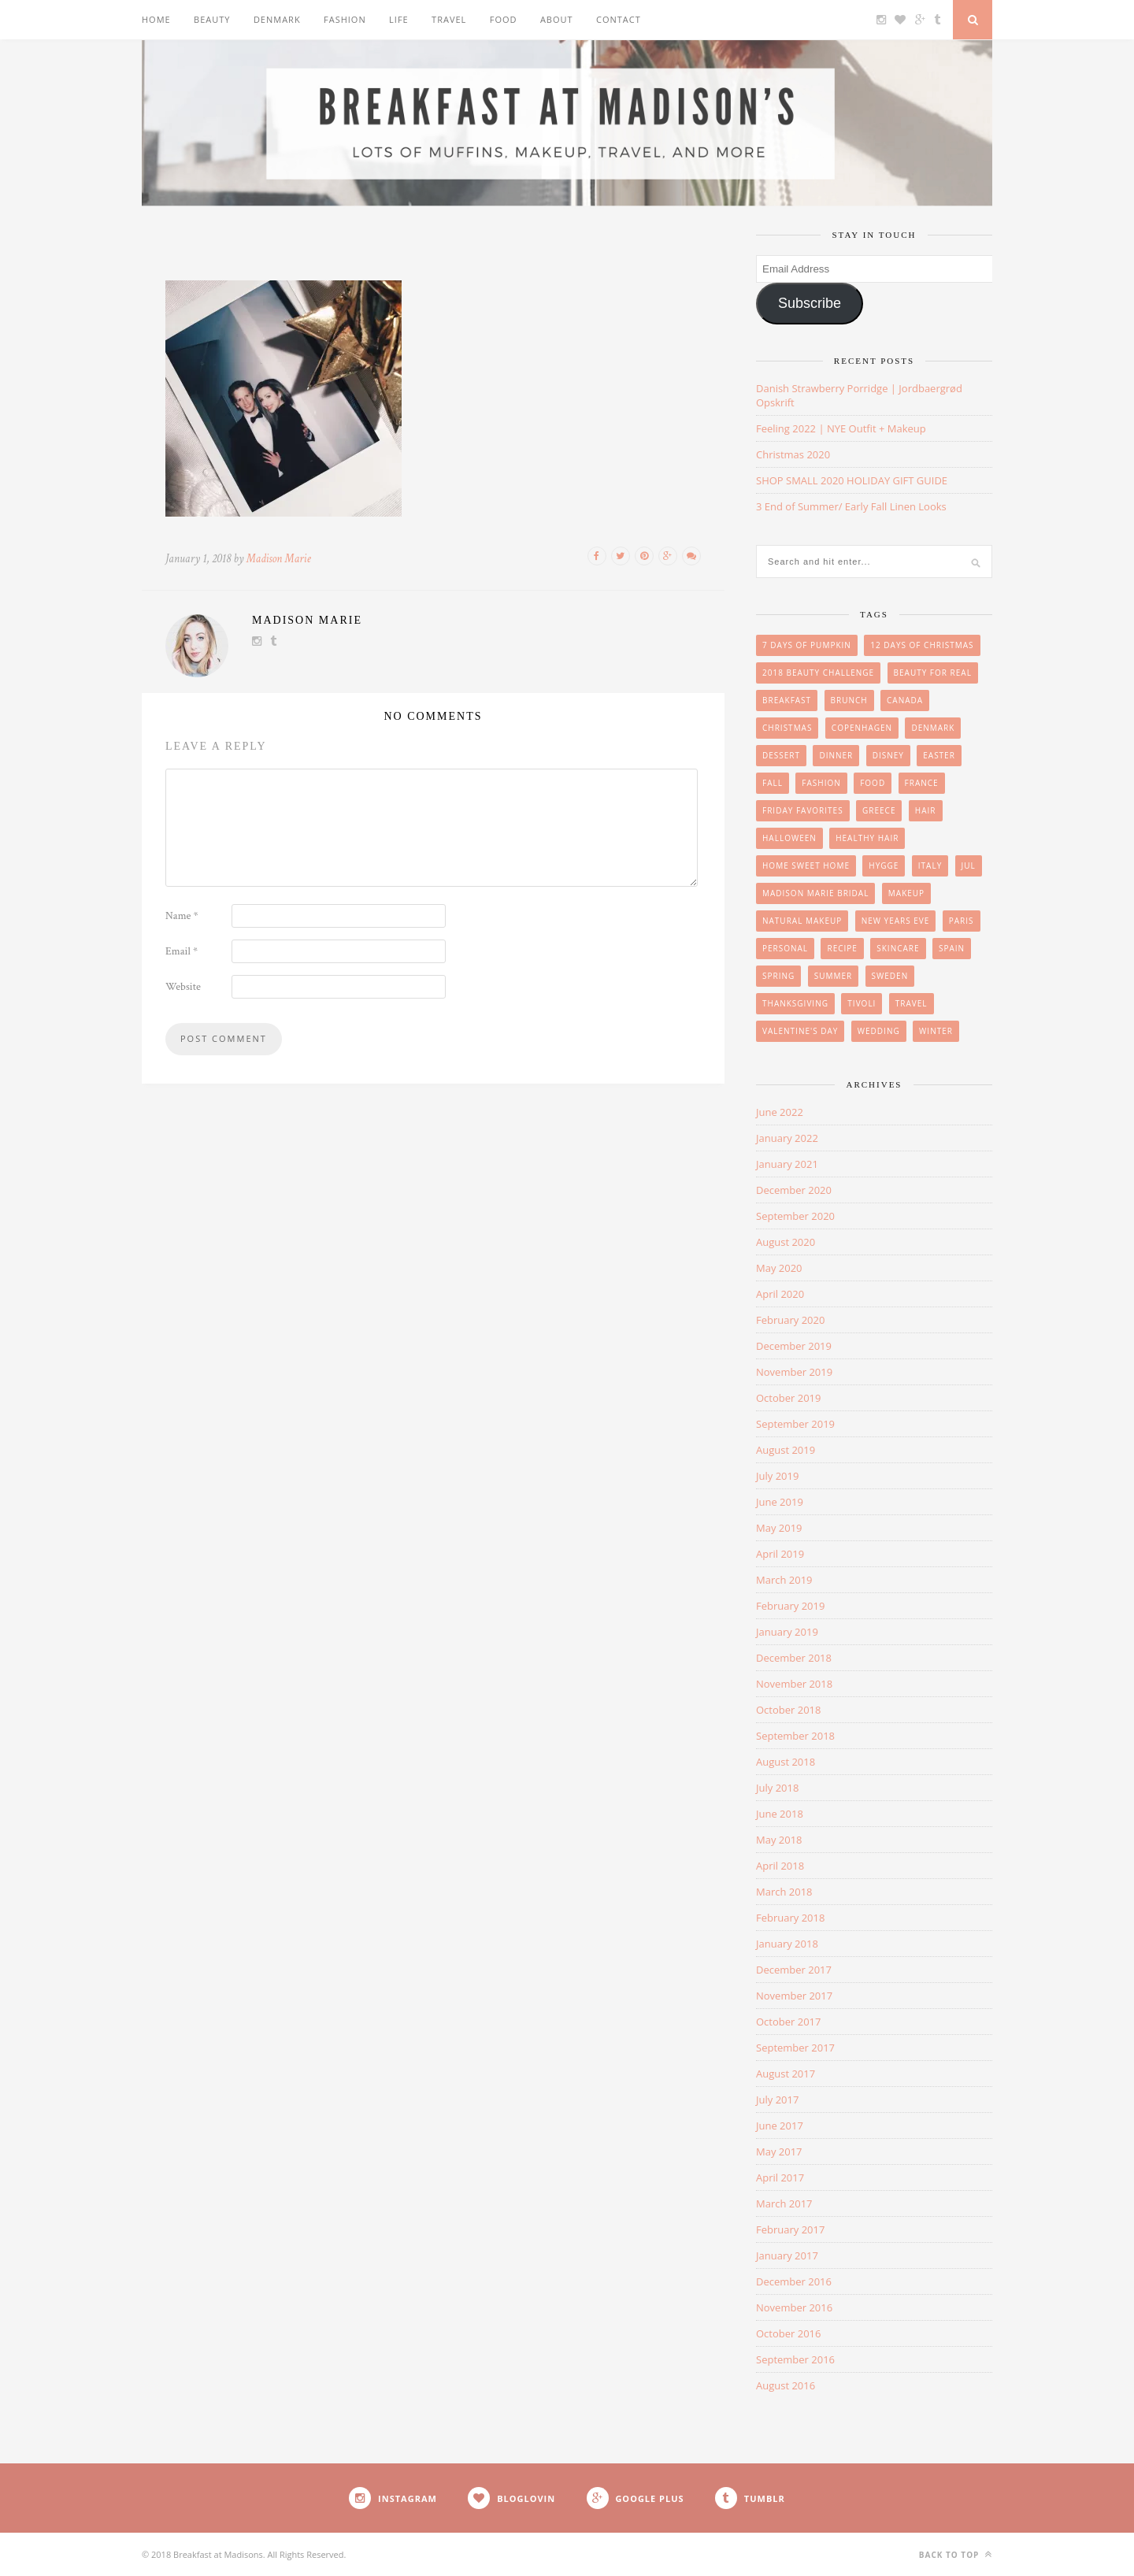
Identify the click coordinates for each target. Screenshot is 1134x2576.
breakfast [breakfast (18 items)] (786, 700)
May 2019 (779, 1528)
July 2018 (777, 1788)
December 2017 (794, 1970)
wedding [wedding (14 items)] (879, 1030)
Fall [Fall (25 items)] (772, 782)
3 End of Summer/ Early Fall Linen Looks (851, 506)
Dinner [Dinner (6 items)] (836, 755)
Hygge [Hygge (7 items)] (884, 865)
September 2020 (795, 1216)
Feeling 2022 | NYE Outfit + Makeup (841, 428)
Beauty (212, 19)
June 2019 (779, 1502)
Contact (618, 19)
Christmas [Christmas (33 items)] (787, 727)
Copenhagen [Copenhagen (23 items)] (862, 727)
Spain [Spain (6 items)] (952, 948)
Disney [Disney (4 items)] (888, 755)
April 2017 (780, 2177)
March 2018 (784, 1892)
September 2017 (795, 2047)
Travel (449, 19)
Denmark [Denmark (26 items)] (932, 727)
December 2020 (794, 1190)
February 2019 (790, 1606)
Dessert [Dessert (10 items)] (781, 755)
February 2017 (790, 2229)
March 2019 (784, 1580)
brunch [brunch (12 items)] (849, 700)
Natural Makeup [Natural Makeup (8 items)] (802, 920)
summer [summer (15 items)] (833, 975)
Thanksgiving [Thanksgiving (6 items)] (795, 1003)
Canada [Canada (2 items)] (905, 700)
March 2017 (784, 2203)
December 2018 (794, 1658)
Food (503, 19)
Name (181, 916)
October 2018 (788, 1710)
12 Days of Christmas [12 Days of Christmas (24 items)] (921, 644)
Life (399, 19)
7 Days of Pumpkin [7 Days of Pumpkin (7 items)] (806, 644)
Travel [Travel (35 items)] (911, 1003)
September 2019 (795, 1424)
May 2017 (779, 2151)
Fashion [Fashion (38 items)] (821, 782)
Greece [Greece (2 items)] (878, 810)
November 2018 (794, 1684)
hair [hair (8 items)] (925, 810)
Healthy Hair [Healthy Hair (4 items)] (867, 837)
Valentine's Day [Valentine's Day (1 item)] (800, 1030)
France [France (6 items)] (922, 782)
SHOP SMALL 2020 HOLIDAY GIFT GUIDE (851, 480)
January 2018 (787, 1944)
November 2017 (794, 1996)
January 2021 (787, 1164)
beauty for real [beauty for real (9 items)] (933, 672)
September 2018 (795, 1736)
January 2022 (787, 1138)
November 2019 (794, 1372)
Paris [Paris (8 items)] (961, 920)
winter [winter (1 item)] (936, 1030)
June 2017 (779, 2125)
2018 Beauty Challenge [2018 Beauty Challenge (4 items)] (818, 672)
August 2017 (785, 2073)
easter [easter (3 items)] (939, 755)
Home (156, 19)
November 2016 (794, 2307)
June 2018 (779, 1814)
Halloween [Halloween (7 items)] (789, 837)
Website (183, 987)
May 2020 (779, 1268)
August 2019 (785, 1450)
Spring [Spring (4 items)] (778, 975)
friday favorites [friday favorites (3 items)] (802, 810)
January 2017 (787, 2255)
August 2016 (785, 2385)
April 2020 (780, 1294)
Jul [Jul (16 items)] (969, 865)
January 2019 (787, 1632)
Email (181, 951)
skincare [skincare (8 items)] (897, 948)
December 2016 (794, 2281)
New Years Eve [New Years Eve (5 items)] (896, 920)
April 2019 (780, 1554)
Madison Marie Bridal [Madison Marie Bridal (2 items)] (815, 893)
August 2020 (785, 1242)
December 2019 (794, 1346)
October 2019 (788, 1398)
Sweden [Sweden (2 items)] (890, 975)
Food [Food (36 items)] (872, 782)
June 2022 (779, 1112)
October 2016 (788, 2333)
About (556, 19)
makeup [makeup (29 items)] (906, 893)
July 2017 (777, 2099)
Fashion (345, 19)
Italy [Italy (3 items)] (930, 865)
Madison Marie (278, 558)
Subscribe (809, 303)
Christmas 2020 (793, 454)
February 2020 (790, 1320)
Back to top (955, 2554)
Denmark (277, 19)
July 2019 (777, 1476)
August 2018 (785, 1762)
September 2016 (795, 2359)
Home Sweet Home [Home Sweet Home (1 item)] (806, 865)
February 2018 (790, 1918)
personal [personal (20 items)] (785, 948)
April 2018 (780, 1866)
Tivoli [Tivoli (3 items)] (861, 1003)
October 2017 (788, 2021)
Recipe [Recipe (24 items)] (842, 948)
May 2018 (779, 1840)
